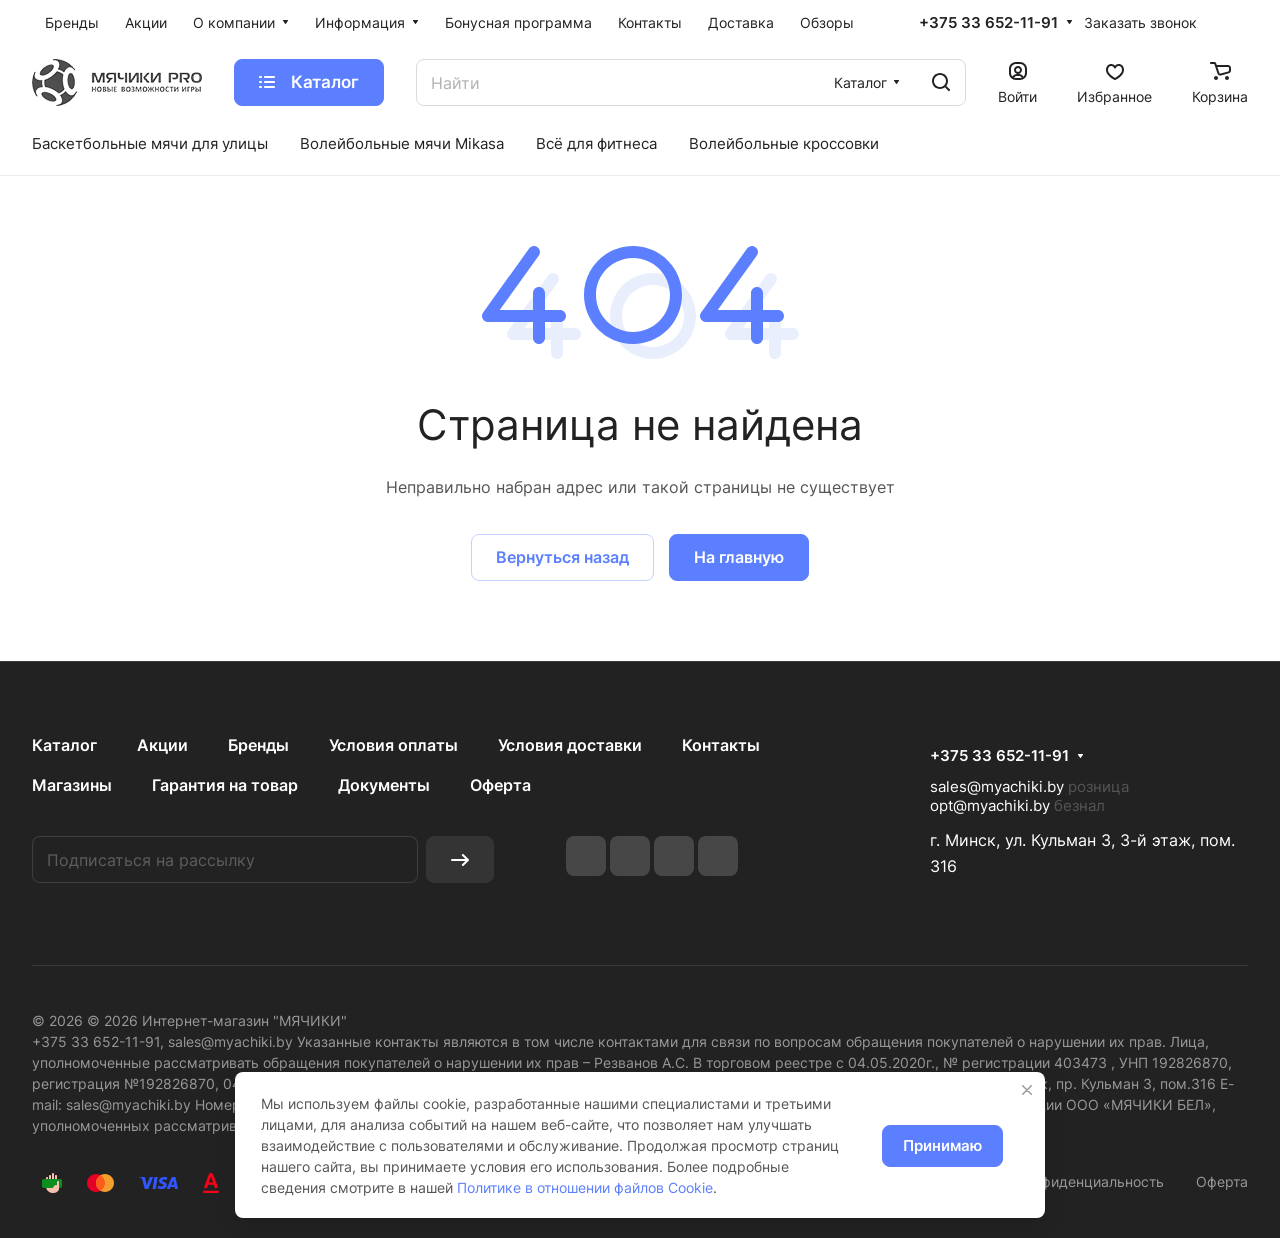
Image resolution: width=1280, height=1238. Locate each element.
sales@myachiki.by (997, 786)
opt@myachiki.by (990, 805)
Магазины (72, 785)
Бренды (258, 745)
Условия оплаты (393, 745)
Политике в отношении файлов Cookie (585, 1187)
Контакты (721, 745)
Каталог (64, 745)
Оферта (500, 785)
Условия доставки (570, 745)
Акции (162, 745)
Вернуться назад (562, 557)
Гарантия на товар (225, 785)
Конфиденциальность (1090, 1181)
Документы (384, 785)
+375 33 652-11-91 (988, 23)
